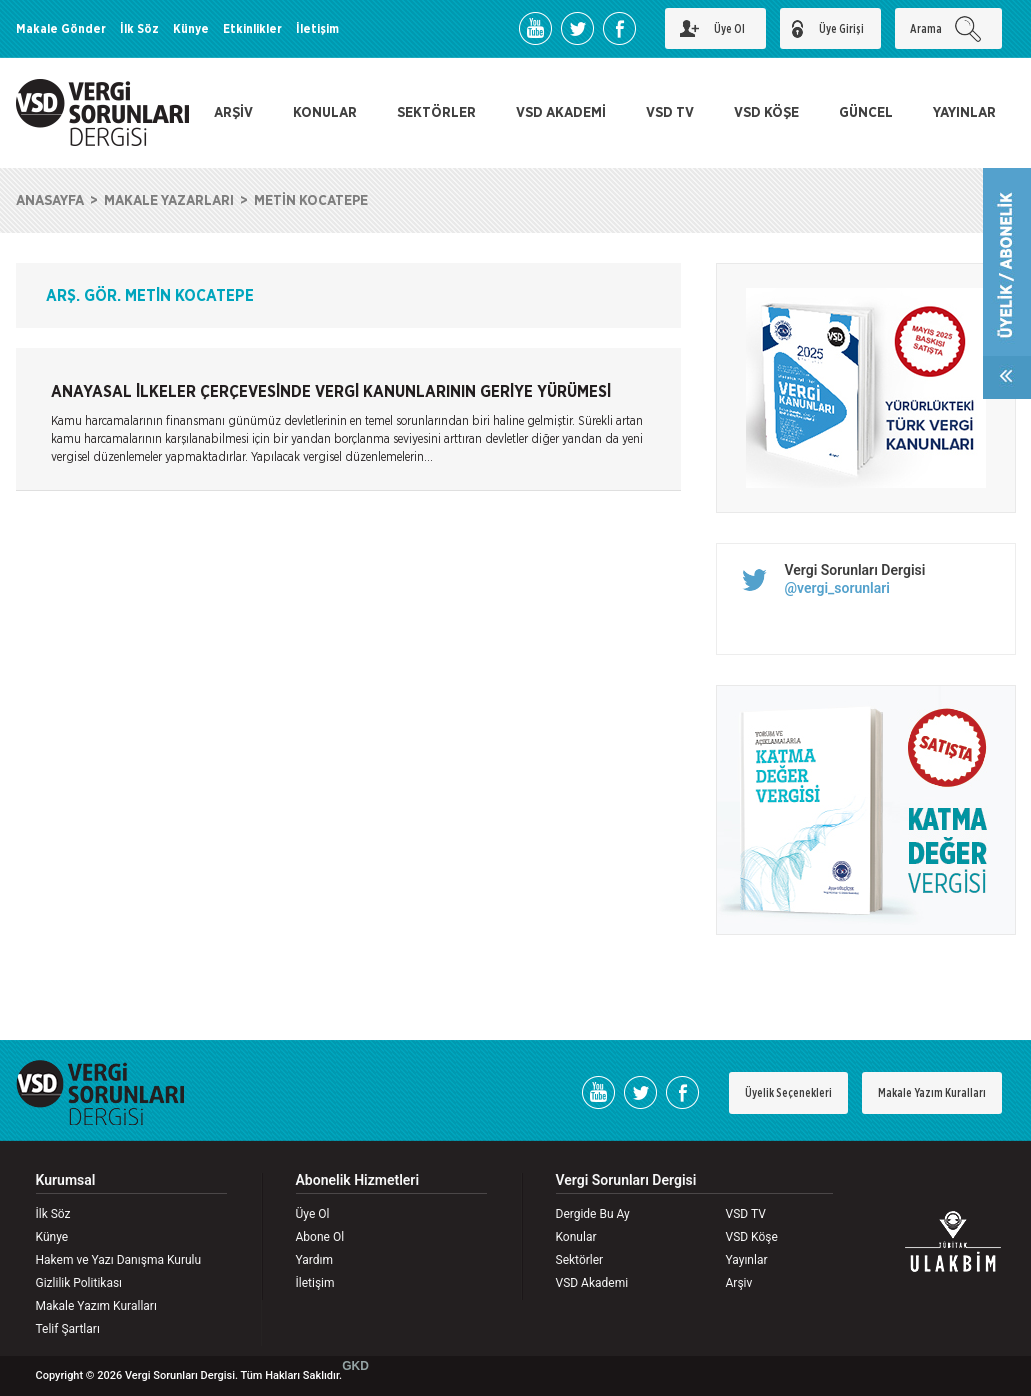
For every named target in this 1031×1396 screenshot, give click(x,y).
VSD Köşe (752, 1237)
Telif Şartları (68, 1329)
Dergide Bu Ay (593, 1214)
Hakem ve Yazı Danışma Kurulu (119, 1260)
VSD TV (670, 113)
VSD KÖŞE (766, 113)
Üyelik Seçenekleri (788, 1093)
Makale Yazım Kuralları (932, 1093)
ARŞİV (233, 113)
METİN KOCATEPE (311, 201)
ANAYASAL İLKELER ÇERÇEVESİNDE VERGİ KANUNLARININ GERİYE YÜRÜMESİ (331, 392)
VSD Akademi (592, 1283)
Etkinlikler (252, 29)
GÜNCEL (866, 113)
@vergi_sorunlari (837, 588)
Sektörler (580, 1260)
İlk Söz (139, 29)
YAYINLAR (964, 113)
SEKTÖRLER (436, 113)
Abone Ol (320, 1237)
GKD (355, 1366)
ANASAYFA (50, 201)
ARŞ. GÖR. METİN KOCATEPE (150, 296)
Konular (576, 1237)
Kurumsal (66, 1180)
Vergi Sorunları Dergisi (855, 570)
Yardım (315, 1260)
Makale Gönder (61, 29)
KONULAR (325, 113)
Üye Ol (313, 1214)
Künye (191, 29)
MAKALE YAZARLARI (169, 201)
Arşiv (739, 1283)
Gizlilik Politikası (79, 1283)
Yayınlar (747, 1260)
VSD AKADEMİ (561, 113)
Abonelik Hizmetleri (358, 1180)
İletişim (317, 29)
